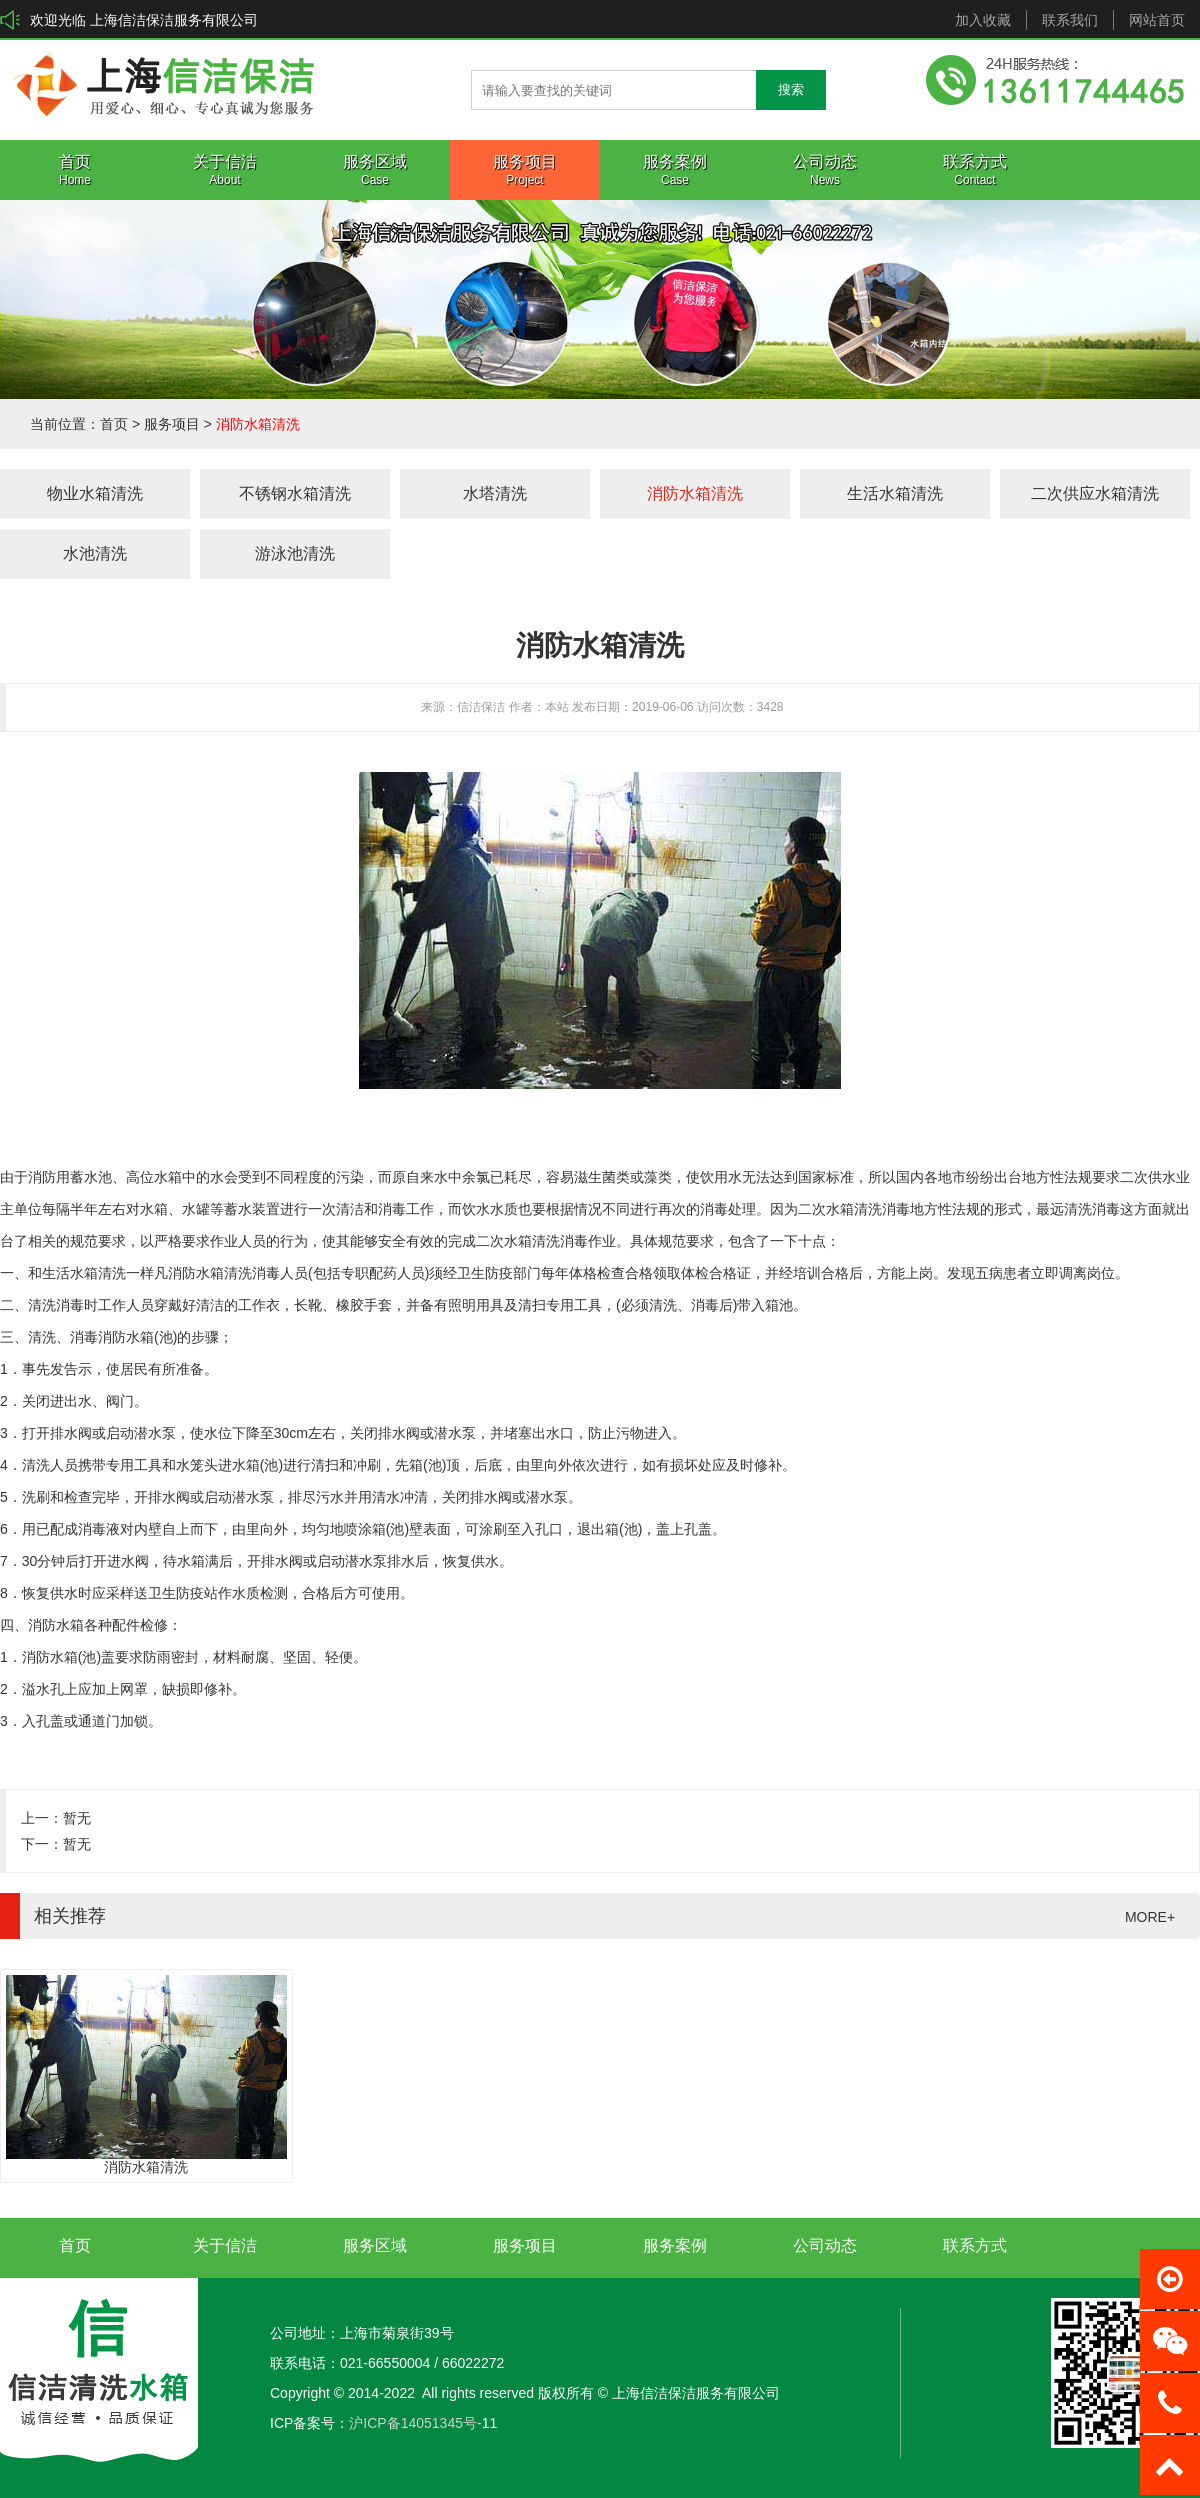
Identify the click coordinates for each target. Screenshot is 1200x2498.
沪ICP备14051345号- (415, 2423)
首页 (114, 424)
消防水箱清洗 (258, 424)
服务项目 (172, 424)
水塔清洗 (495, 493)
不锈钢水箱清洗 (295, 493)
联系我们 (1070, 20)
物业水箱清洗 (95, 493)
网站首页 (1157, 20)
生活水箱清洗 (895, 493)
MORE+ (1150, 1917)
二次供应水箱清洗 (1095, 493)
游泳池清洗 (295, 553)
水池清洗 (95, 553)
